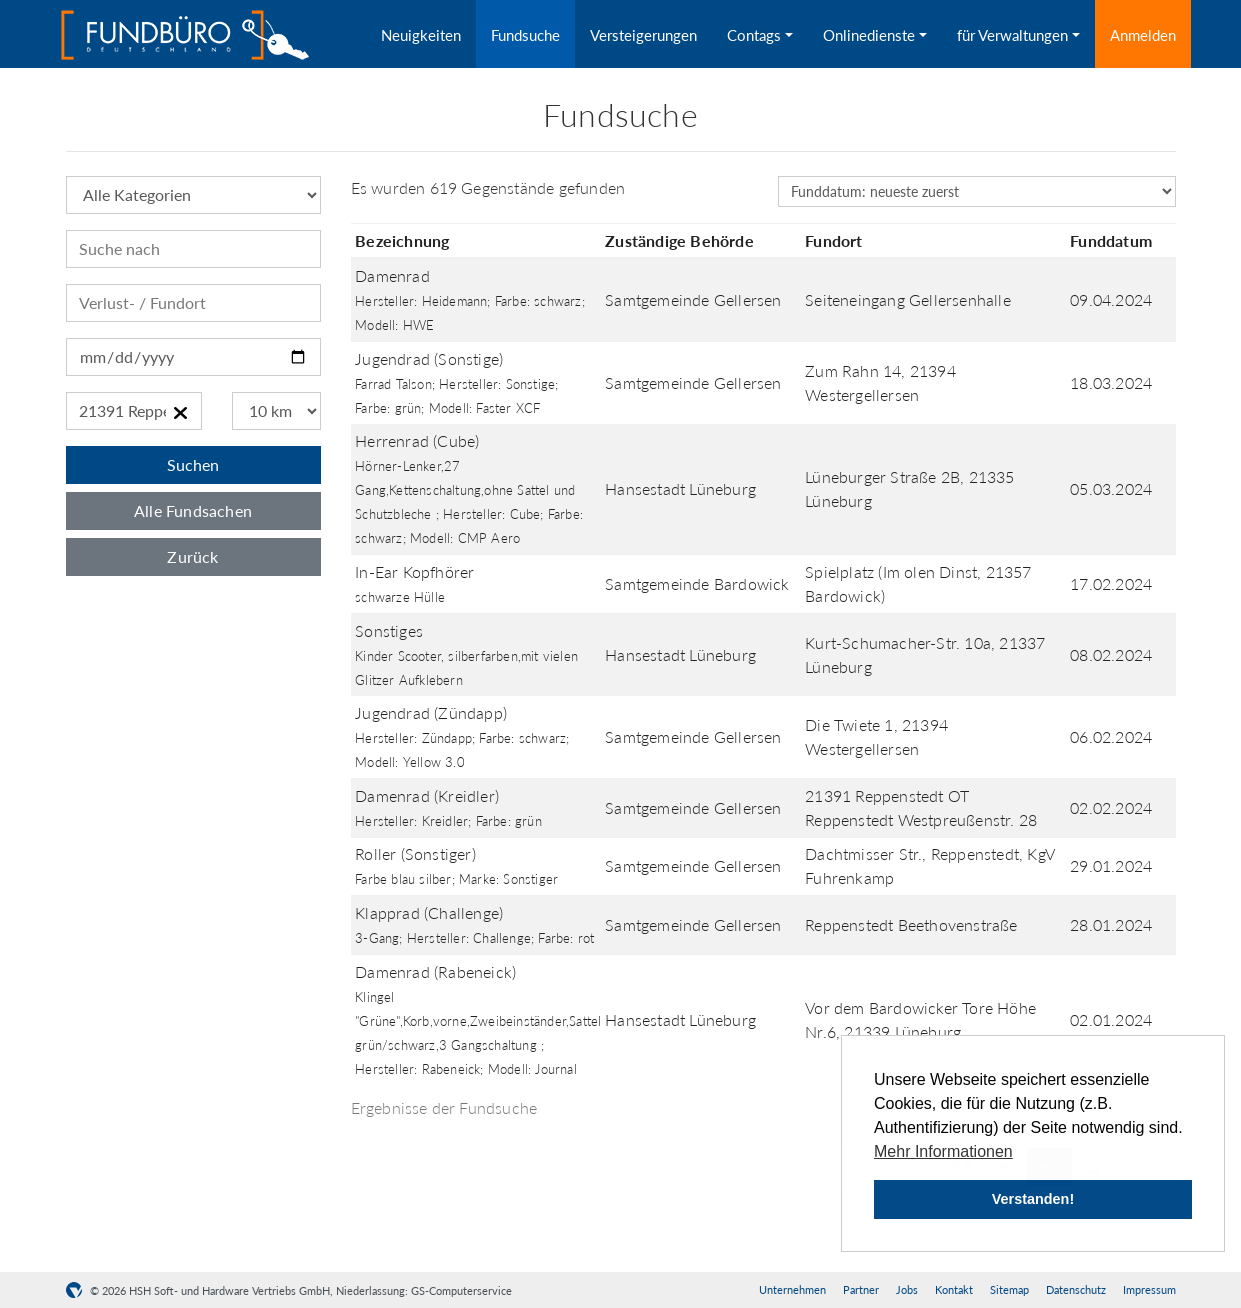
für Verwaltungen (1012, 35)
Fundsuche (525, 35)
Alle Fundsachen (193, 510)
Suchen (193, 464)
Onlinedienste (869, 35)
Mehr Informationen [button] (943, 1151)
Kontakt (954, 1289)
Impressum (1149, 1289)
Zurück (192, 556)
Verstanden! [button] (1033, 1199)
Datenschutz (1076, 1289)
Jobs (907, 1289)
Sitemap (1009, 1289)
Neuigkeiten (421, 35)
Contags (754, 35)
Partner (861, 1289)
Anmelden (1143, 35)
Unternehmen (792, 1289)
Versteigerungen (643, 35)
